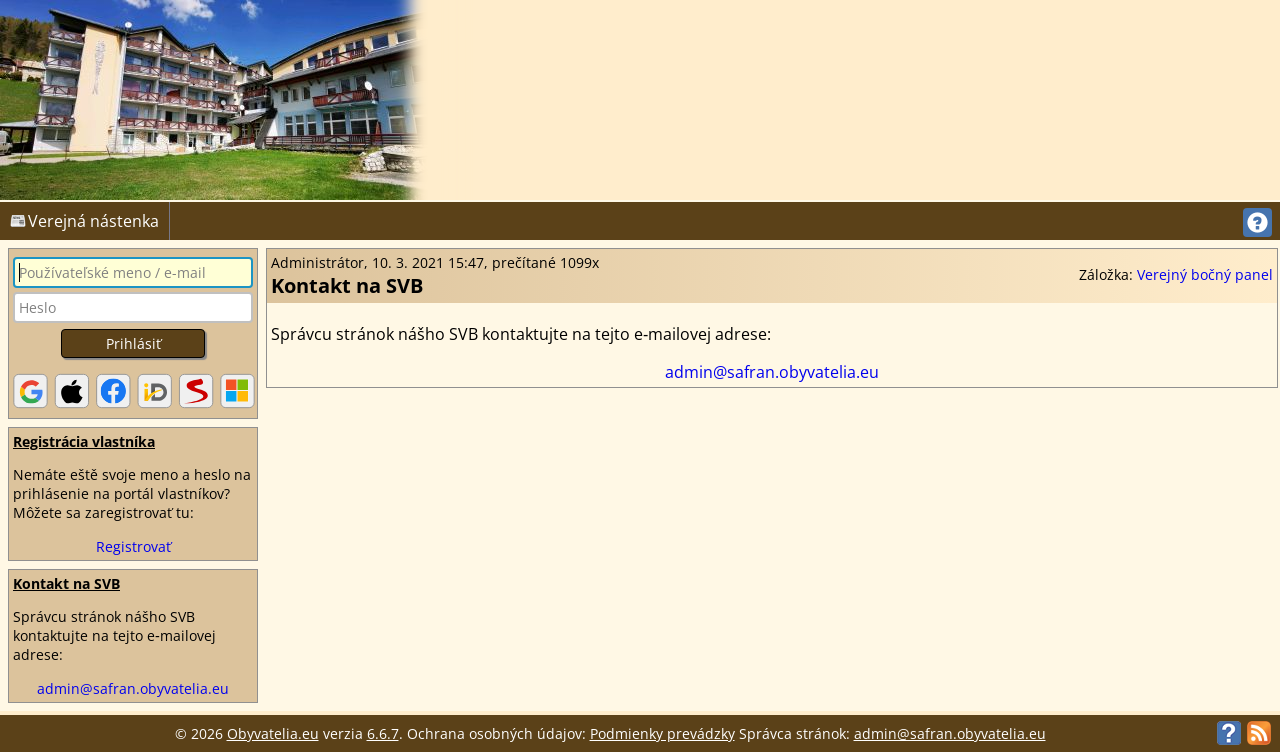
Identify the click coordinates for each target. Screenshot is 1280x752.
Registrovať (133, 546)
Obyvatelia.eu (273, 733)
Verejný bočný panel (1205, 274)
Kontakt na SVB (66, 583)
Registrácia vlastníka (84, 441)
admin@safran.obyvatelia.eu (133, 688)
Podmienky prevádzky (662, 733)
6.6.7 (383, 733)
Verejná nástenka (84, 221)
